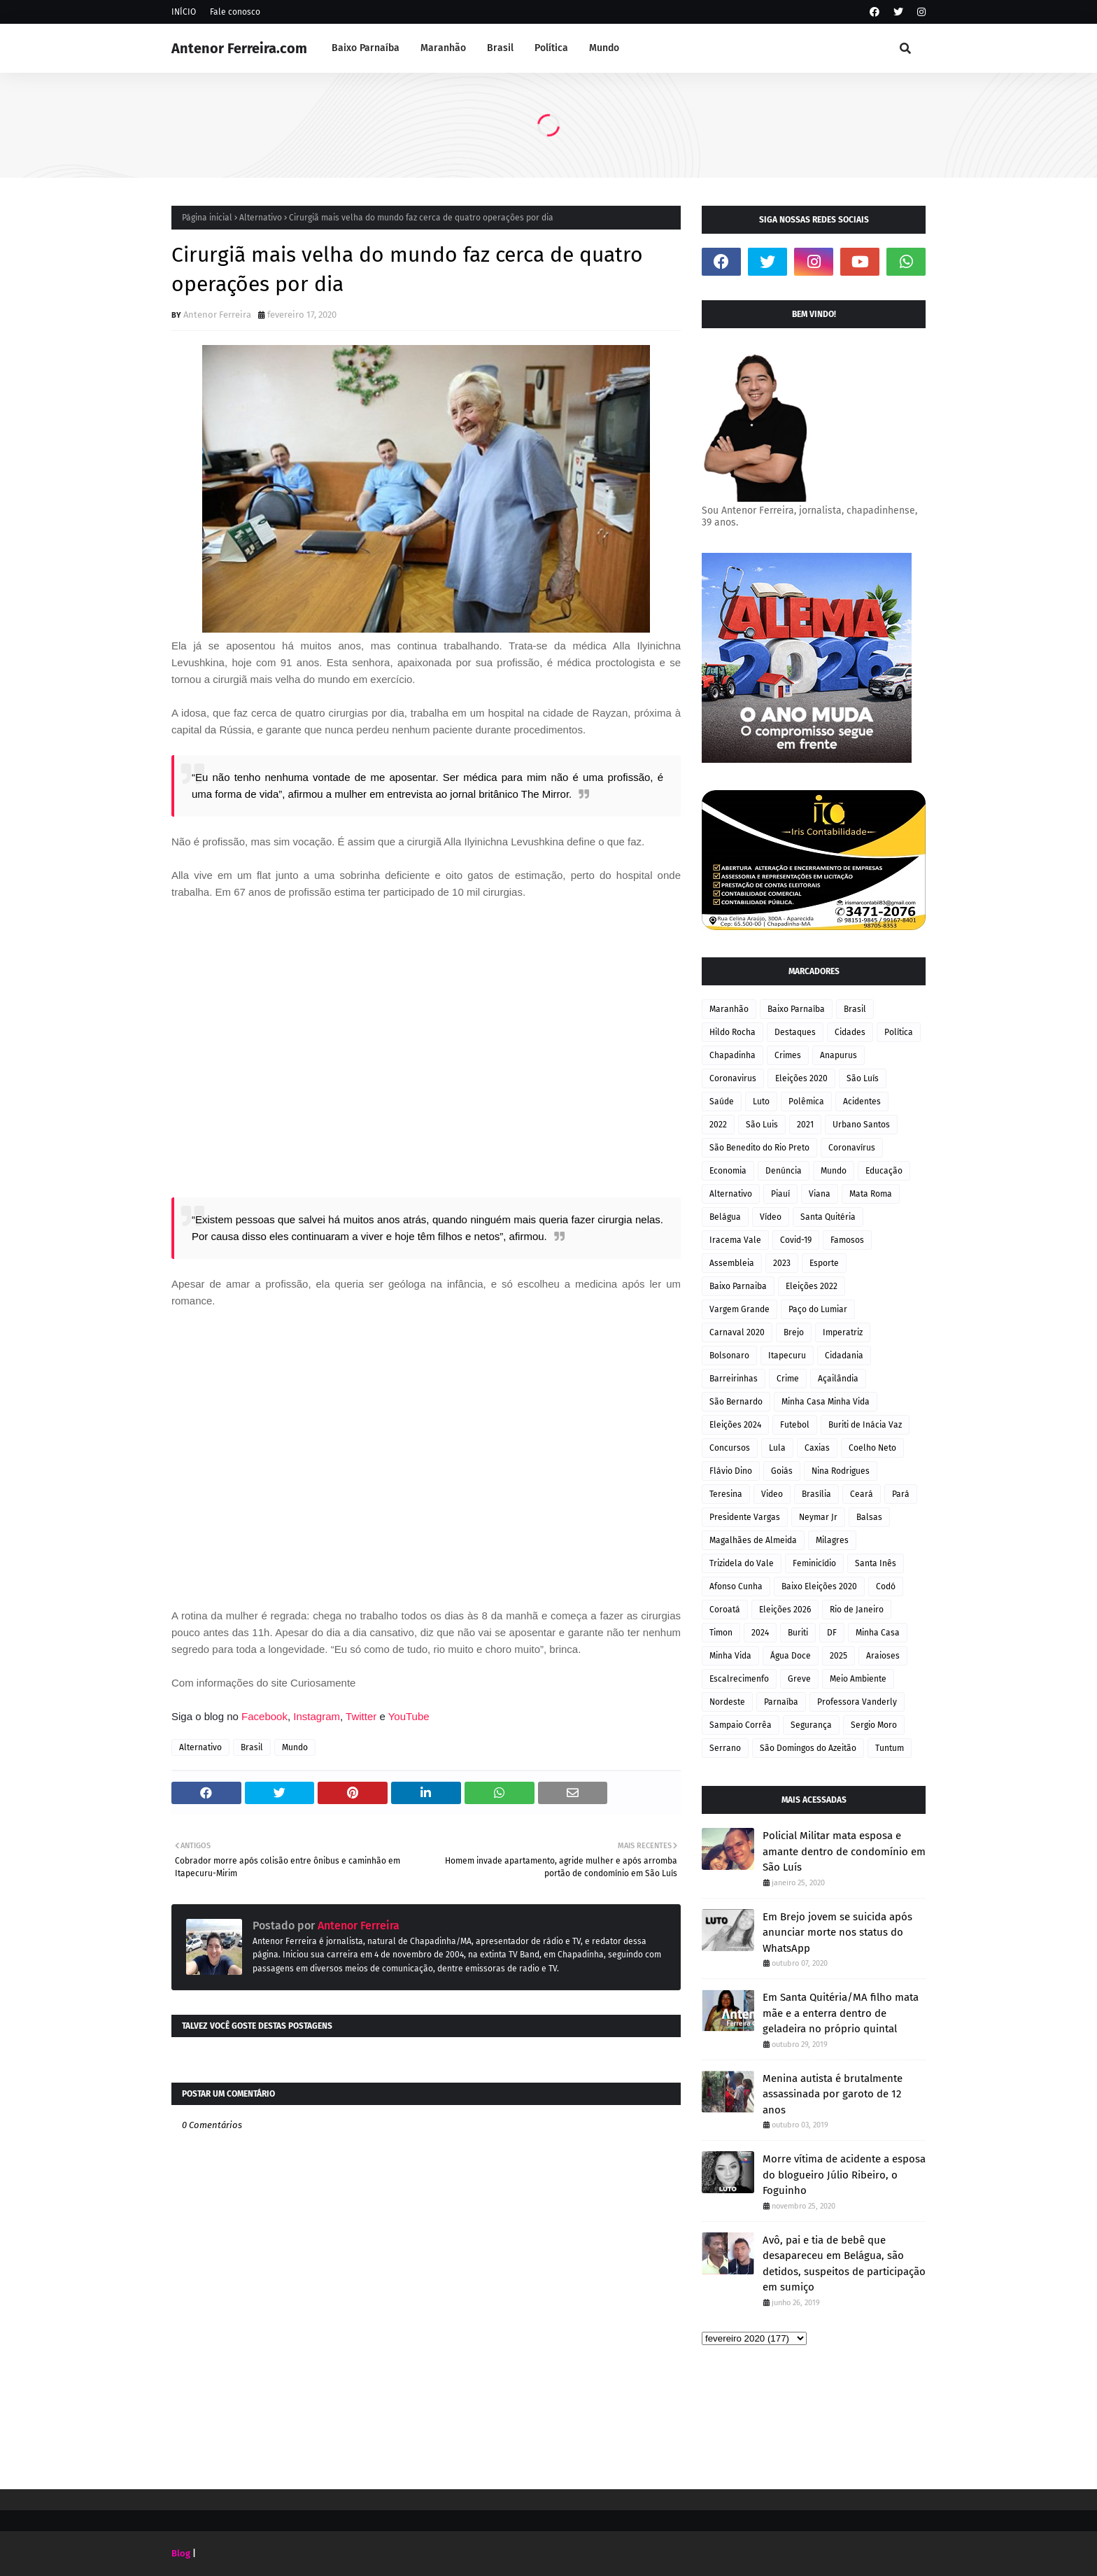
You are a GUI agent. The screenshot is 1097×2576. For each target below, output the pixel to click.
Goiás (782, 1471)
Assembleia (731, 1263)
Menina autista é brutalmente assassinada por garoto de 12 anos (833, 2094)
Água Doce (790, 1656)
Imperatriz (843, 1332)
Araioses (883, 1656)
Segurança (811, 1725)
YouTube (409, 1716)
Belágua (725, 1217)
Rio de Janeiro (857, 1609)
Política (898, 1032)
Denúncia (783, 1171)
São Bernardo (736, 1402)
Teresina (725, 1494)
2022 (718, 1124)
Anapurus (838, 1055)
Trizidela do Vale (741, 1563)
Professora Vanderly (857, 1702)
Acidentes (862, 1101)
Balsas (869, 1517)
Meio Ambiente (858, 1679)
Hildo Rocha (732, 1032)
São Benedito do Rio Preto (759, 1148)
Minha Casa (878, 1633)
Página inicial (207, 218)
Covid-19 (796, 1240)
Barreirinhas (733, 1379)
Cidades (850, 1032)
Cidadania (844, 1355)
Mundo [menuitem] (604, 48)
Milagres (832, 1540)
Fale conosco (235, 12)
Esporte (824, 1263)
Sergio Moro (874, 1725)
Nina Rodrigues (841, 1471)
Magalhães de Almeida (753, 1540)
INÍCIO (183, 12)
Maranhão (729, 1009)
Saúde (721, 1101)
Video (772, 1494)
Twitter (362, 1716)
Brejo (794, 1332)
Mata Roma (870, 1194)
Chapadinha (732, 1055)
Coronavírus (851, 1148)
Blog (180, 2553)
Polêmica (806, 1101)
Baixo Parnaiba (738, 1286)
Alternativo (260, 218)
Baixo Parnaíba (796, 1009)
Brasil (252, 1747)
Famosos (847, 1240)
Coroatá (724, 1609)
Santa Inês (875, 1563)
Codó (886, 1586)
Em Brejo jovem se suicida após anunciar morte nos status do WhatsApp (837, 1932)
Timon (720, 1633)
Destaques (795, 1032)
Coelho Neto (872, 1448)
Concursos (729, 1448)
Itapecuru (787, 1355)
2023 (782, 1263)
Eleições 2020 (801, 1078)
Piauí (780, 1194)
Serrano (725, 1748)
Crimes (787, 1055)
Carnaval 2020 (737, 1332)
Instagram (316, 1716)
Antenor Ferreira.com (239, 48)
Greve (799, 1679)
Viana (819, 1194)
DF (832, 1633)
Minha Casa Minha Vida (825, 1402)
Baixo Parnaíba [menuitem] (365, 48)
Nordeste (727, 1702)
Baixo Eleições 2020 (819, 1586)
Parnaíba (781, 1702)
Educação (884, 1171)
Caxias (817, 1448)
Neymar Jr (818, 1517)
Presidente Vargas (744, 1517)
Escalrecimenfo (739, 1679)
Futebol (794, 1425)
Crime (788, 1379)
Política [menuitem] (551, 48)
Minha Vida (730, 1656)
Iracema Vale (735, 1240)
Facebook (264, 1716)
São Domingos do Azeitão (808, 1748)
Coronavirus (732, 1078)
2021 (805, 1124)
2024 (760, 1633)
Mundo (295, 1747)
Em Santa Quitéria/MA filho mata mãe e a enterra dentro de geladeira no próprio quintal (841, 2013)
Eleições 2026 (785, 1609)
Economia (727, 1171)
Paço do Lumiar (817, 1309)
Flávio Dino (730, 1471)
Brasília (816, 1494)
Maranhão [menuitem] (443, 48)
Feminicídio (814, 1563)
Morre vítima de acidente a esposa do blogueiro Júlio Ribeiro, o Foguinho (844, 2175)
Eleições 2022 (811, 1286)
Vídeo (770, 1217)
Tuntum (889, 1748)
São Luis (762, 1124)
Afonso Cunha (736, 1586)
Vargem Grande (739, 1309)
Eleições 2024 (735, 1425)
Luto (761, 1101)
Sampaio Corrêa (740, 1725)
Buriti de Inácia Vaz (865, 1425)
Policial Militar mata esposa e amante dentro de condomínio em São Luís (844, 1851)
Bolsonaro (729, 1355)
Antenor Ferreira (217, 314)
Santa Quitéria (828, 1217)
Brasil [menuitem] (500, 48)
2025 (838, 1656)
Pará (901, 1494)
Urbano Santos (861, 1124)
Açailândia (838, 1379)
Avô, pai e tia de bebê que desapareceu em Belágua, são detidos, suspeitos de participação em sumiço (844, 2264)
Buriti (798, 1633)
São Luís (863, 1078)
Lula (777, 1448)
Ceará (861, 1494)
